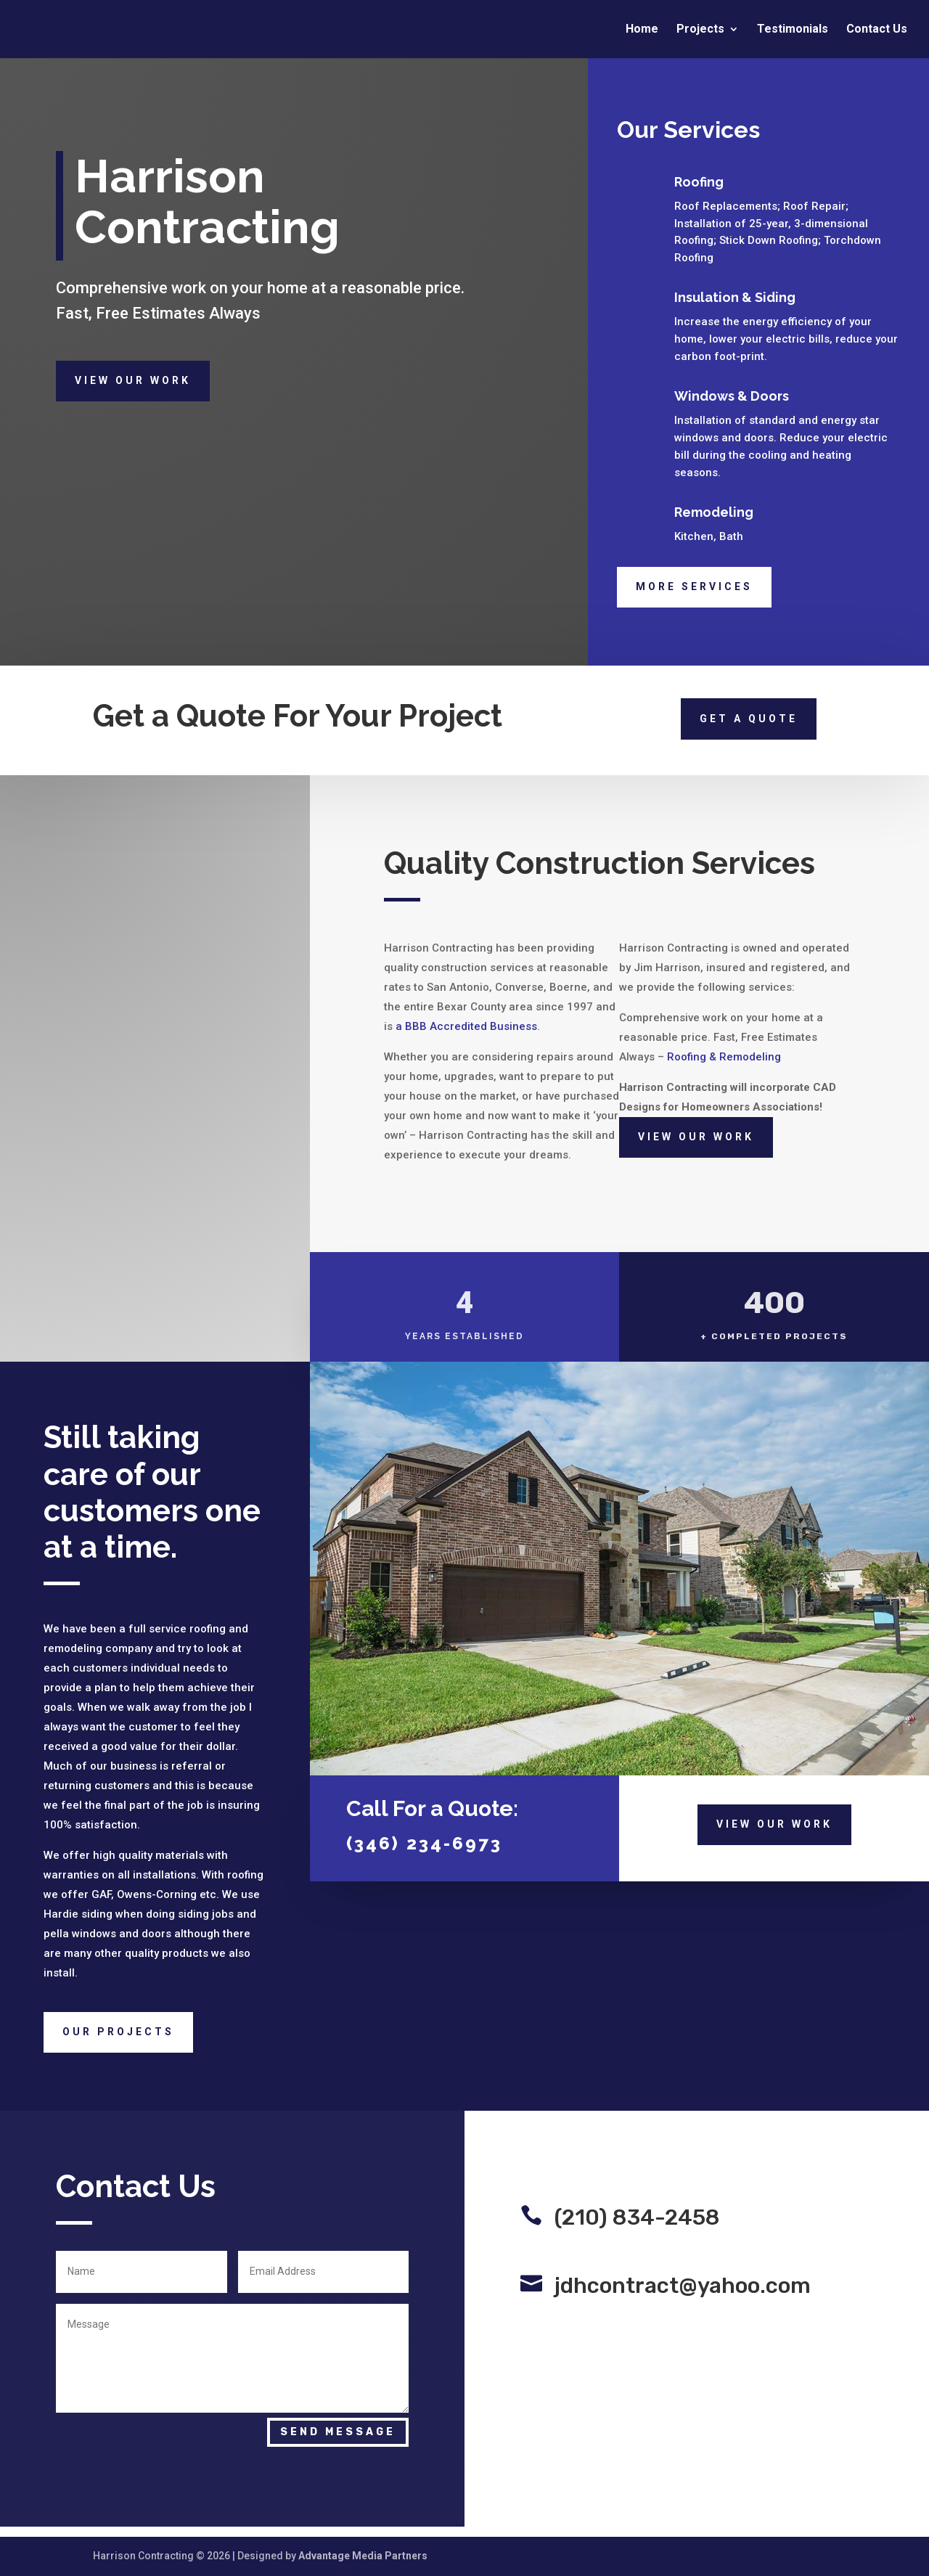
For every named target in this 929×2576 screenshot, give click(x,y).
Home (642, 30)
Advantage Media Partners (362, 2555)
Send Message (338, 2432)
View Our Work (133, 380)
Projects (700, 30)
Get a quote (749, 718)
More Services (694, 586)
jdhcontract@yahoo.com (682, 2286)
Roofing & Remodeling (724, 1056)
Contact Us (876, 30)
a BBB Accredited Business (466, 1026)
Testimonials (792, 30)
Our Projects (118, 2031)
